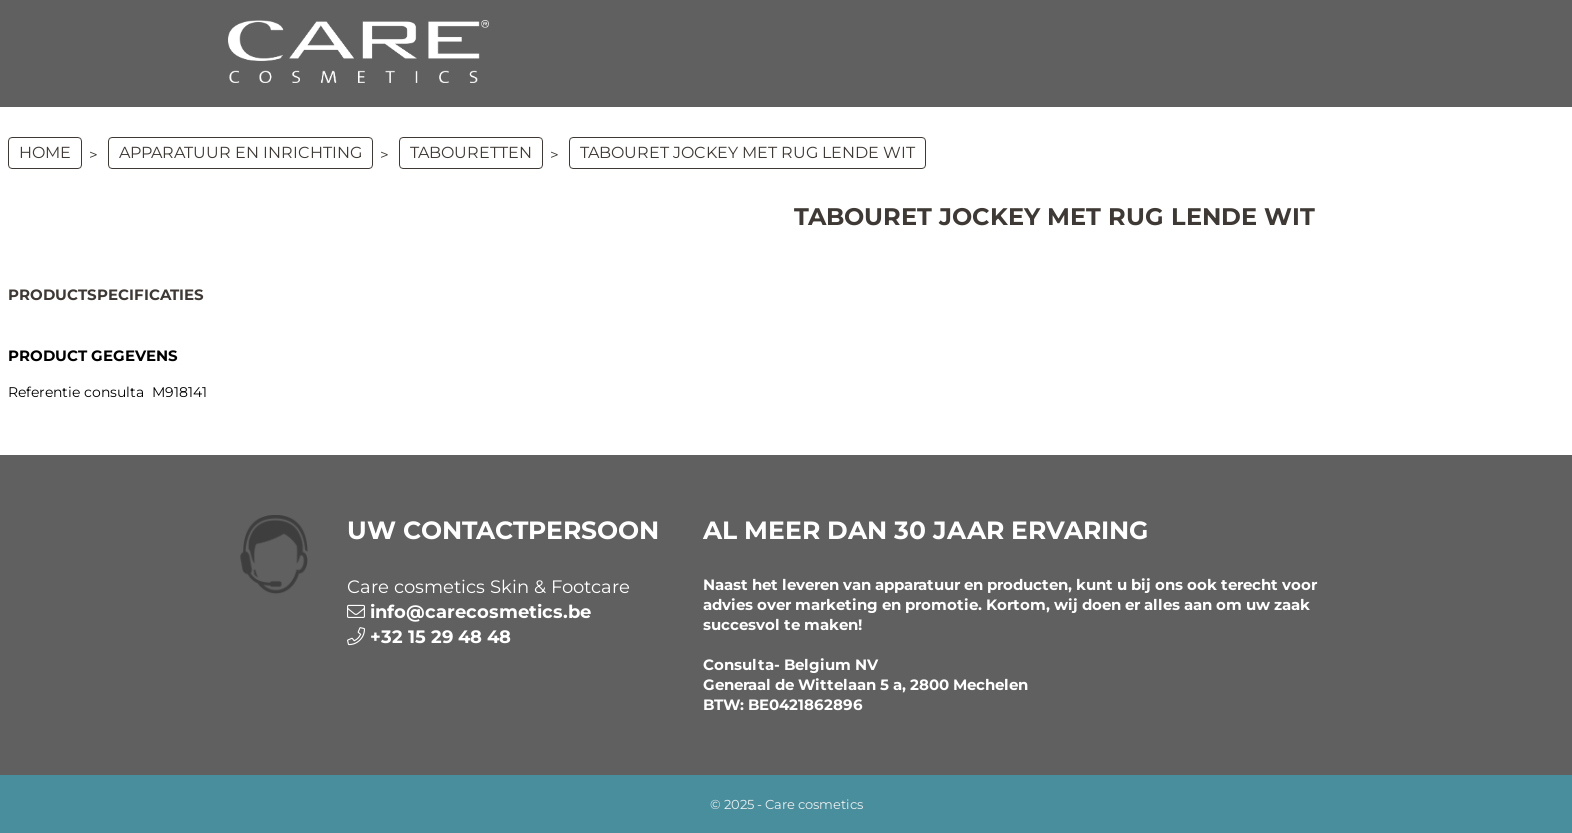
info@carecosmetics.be (480, 612)
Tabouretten (471, 152)
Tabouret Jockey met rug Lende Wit (747, 152)
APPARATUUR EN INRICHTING (240, 152)
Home (45, 152)
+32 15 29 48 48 (440, 637)
